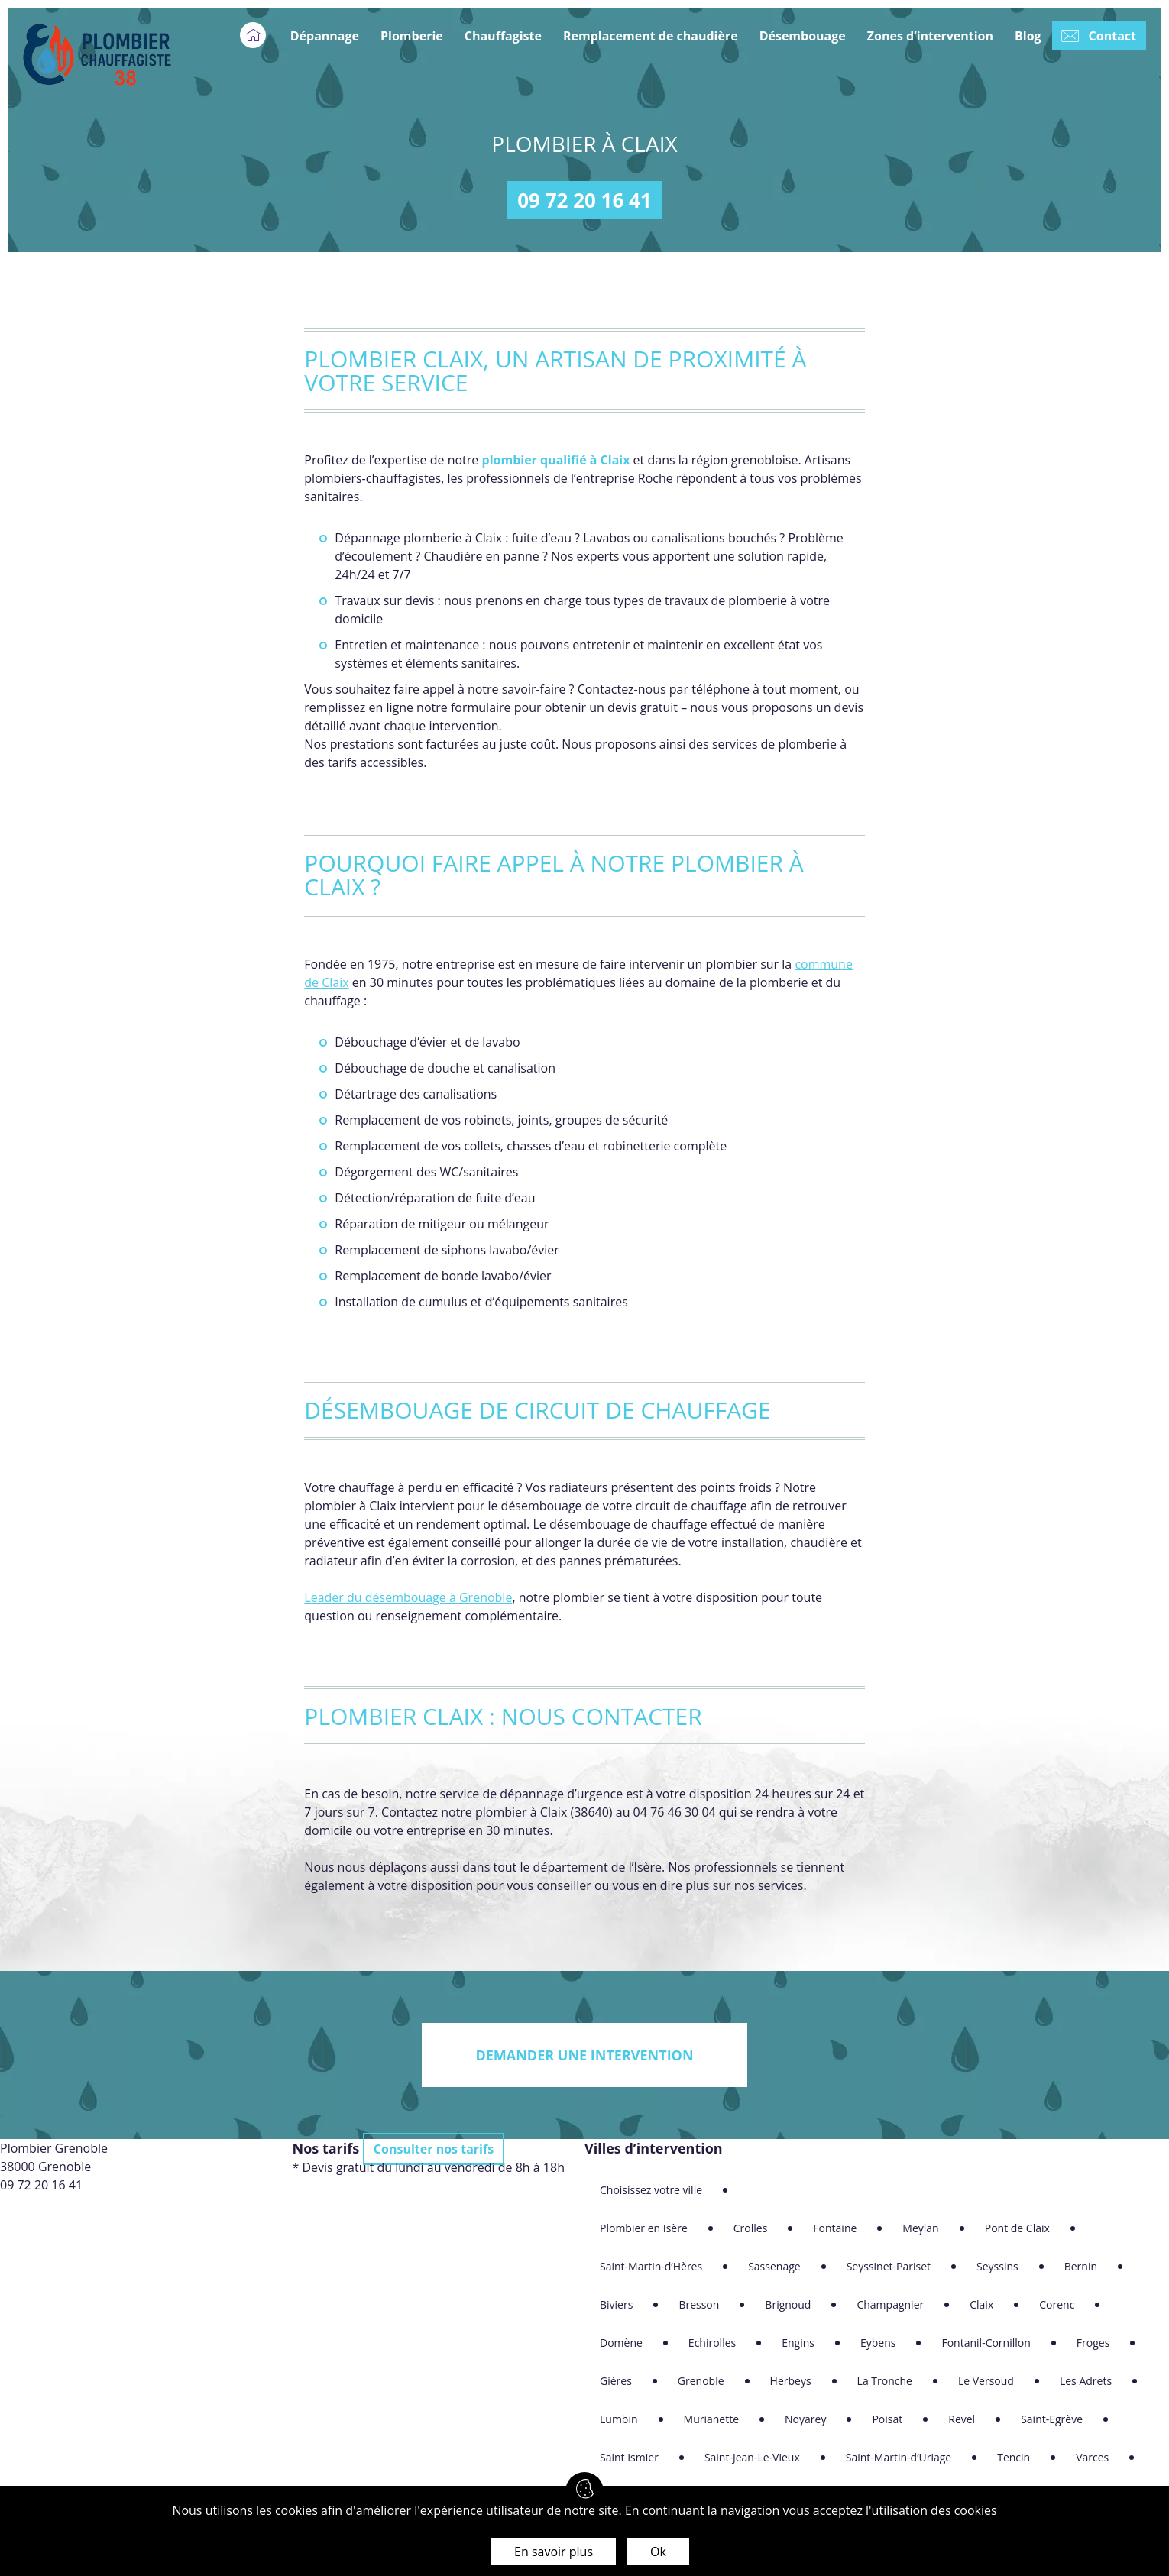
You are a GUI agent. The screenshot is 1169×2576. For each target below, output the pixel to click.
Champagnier (890, 2304)
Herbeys (790, 2381)
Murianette (712, 2419)
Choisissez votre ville (651, 2190)
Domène (621, 2342)
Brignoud (788, 2304)
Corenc (1056, 2304)
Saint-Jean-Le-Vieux (752, 2457)
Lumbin (619, 2419)
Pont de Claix (1017, 2228)
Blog (1028, 36)
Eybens (877, 2342)
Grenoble (701, 2381)
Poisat (887, 2419)
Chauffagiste (503, 36)
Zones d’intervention (930, 36)
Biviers (616, 2304)
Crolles (750, 2228)
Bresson (698, 2304)
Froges (1093, 2342)
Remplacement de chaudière (650, 36)
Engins (798, 2342)
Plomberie (411, 36)
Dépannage (324, 36)
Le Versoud (986, 2381)
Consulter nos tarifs (434, 2149)
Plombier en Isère (644, 2228)
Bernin (1080, 2266)
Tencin (1013, 2457)
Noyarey (805, 2419)
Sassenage (774, 2266)
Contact (1112, 36)
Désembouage (802, 36)
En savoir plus (553, 2551)
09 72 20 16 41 (584, 200)
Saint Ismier (629, 2457)
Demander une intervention (584, 2055)
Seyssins (997, 2266)
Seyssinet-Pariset (889, 2266)
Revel (961, 2419)
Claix (981, 2304)
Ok (658, 2551)
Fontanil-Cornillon (985, 2342)
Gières (616, 2381)
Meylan (920, 2228)
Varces (1092, 2457)
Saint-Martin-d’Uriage (898, 2457)
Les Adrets (1086, 2381)
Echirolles (712, 2342)
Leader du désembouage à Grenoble (408, 1597)
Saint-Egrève (1052, 2419)
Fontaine (835, 2228)
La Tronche (884, 2381)
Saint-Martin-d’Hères (651, 2266)
